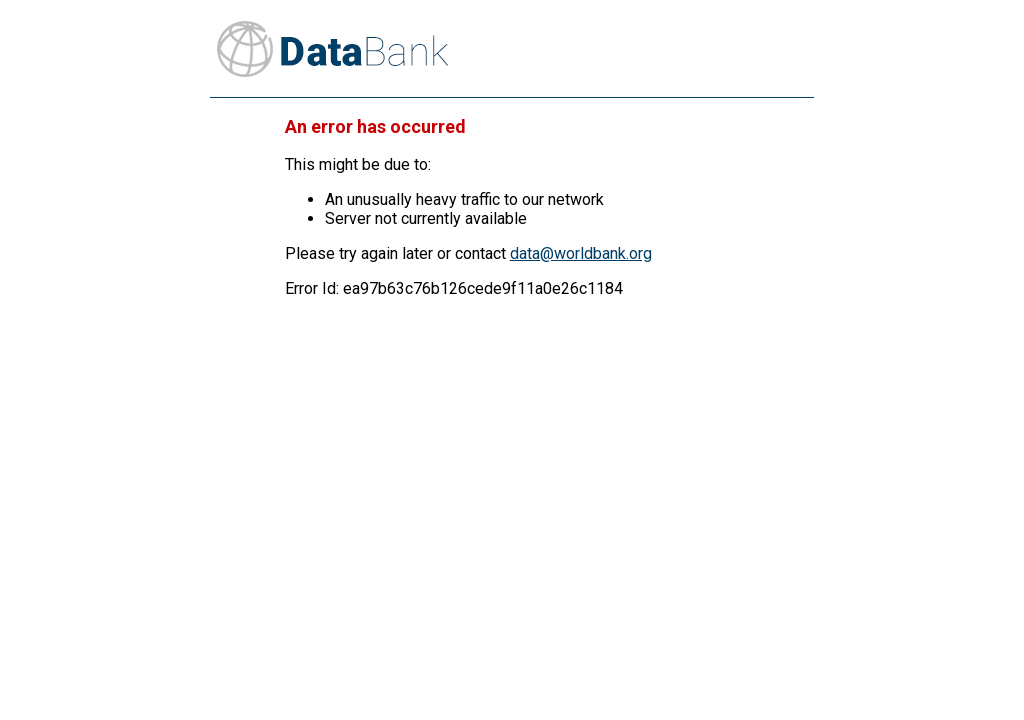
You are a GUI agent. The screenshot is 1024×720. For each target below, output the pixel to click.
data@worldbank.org (581, 253)
